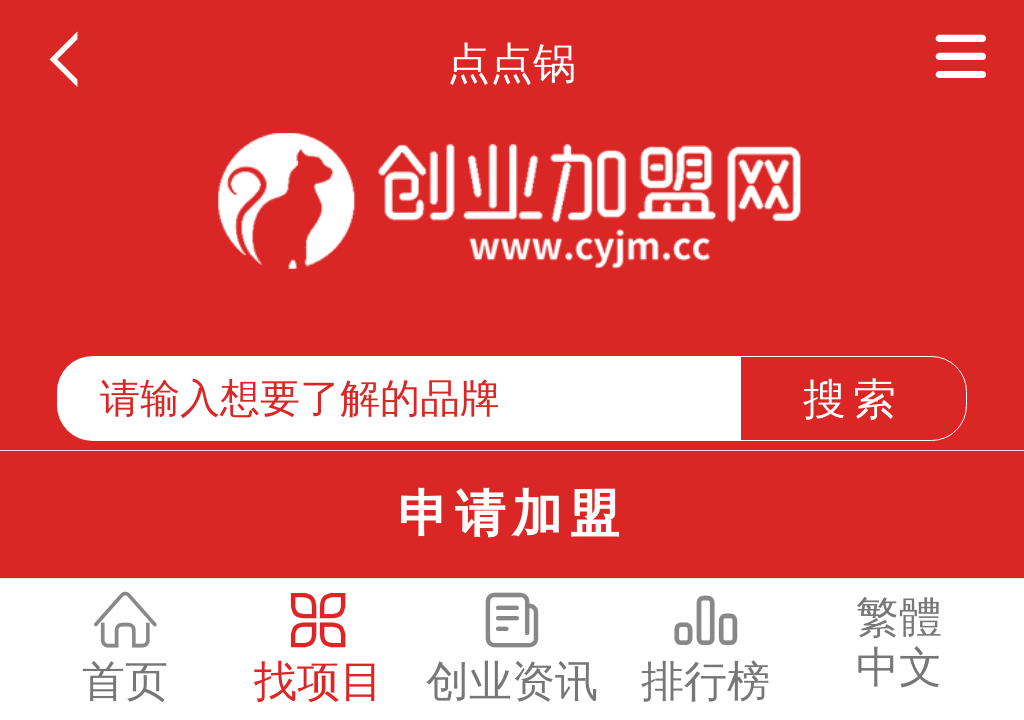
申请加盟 (512, 514)
